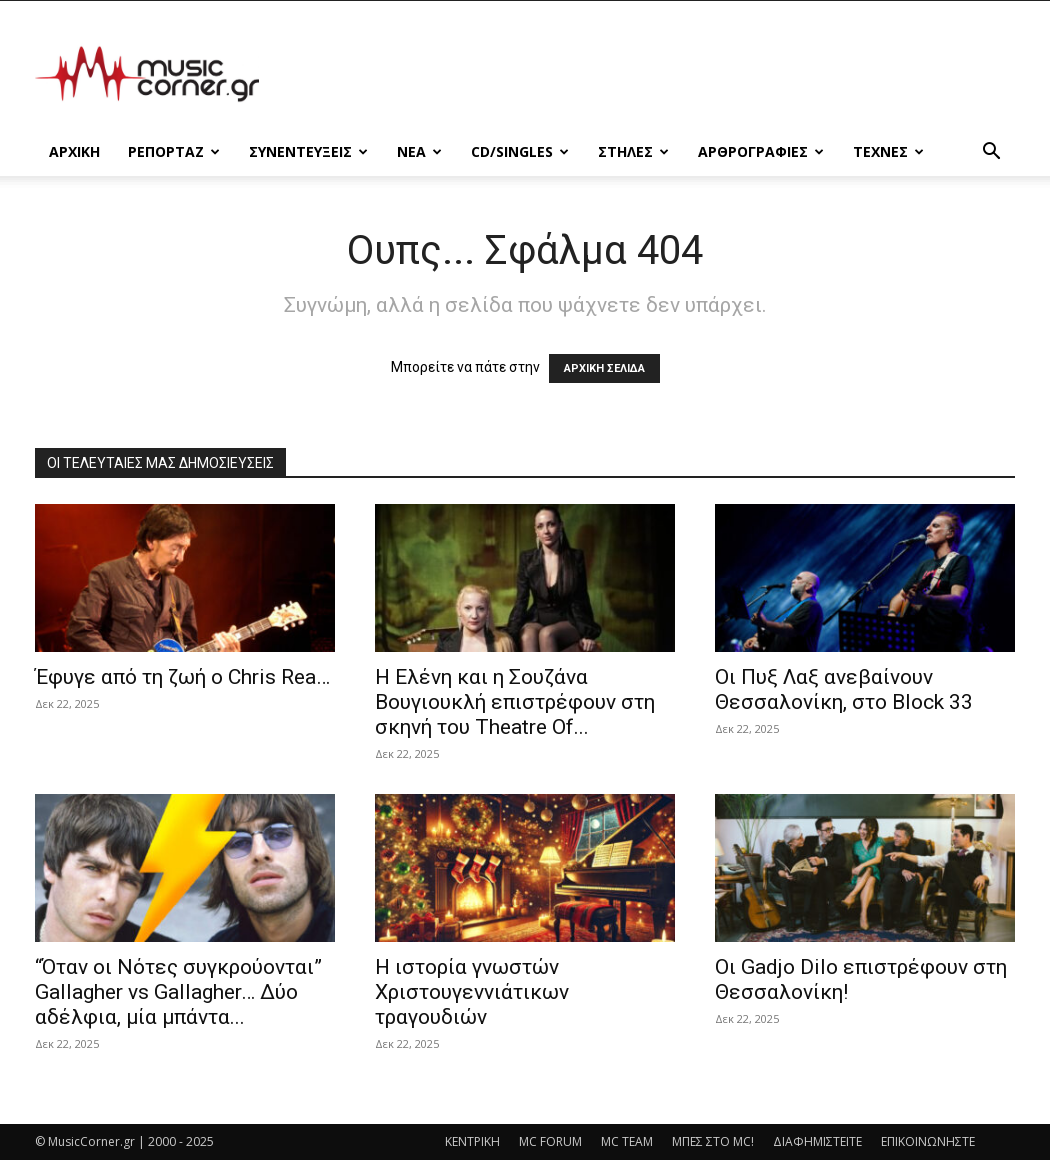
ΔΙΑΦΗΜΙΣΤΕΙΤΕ (817, 1141)
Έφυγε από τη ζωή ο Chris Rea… (182, 677)
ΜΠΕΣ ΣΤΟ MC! (713, 1141)
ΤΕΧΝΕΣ (888, 151)
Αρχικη (74, 151)
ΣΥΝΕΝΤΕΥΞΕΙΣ (308, 151)
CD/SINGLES (520, 151)
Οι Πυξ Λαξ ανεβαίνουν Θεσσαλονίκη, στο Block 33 (844, 689)
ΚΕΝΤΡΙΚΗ (472, 1141)
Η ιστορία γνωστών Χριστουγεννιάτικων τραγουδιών (472, 992)
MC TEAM (627, 1141)
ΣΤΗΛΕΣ (633, 151)
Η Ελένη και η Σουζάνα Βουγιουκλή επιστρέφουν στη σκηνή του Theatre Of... (515, 702)
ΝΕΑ (419, 151)
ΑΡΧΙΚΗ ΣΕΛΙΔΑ (604, 368)
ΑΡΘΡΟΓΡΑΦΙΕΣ (761, 151)
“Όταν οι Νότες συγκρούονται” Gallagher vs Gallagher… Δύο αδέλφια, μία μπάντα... (178, 992)
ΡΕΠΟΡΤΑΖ (174, 151)
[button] (991, 153)
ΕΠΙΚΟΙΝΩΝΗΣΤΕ (928, 1141)
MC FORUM (550, 1141)
